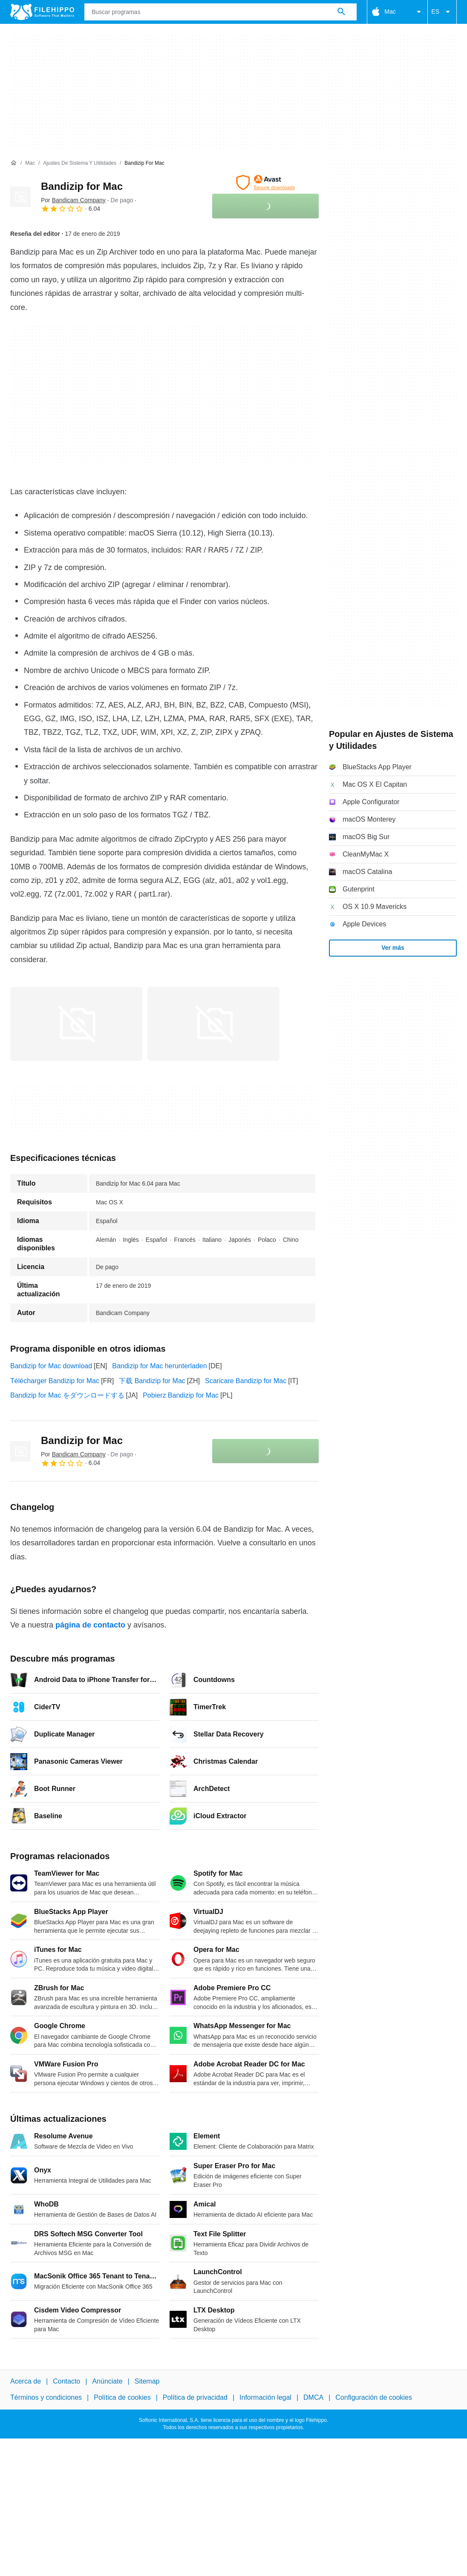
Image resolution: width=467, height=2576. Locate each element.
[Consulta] (220, 11)
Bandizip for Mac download (51, 1366)
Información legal (265, 2397)
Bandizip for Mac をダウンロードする (67, 1395)
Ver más (392, 947)
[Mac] (30, 163)
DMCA (313, 2397)
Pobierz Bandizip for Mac (181, 1395)
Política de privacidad (195, 2397)
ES (442, 12)
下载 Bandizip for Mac (152, 1380)
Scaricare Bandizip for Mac (245, 1380)
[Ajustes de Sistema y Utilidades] (79, 163)
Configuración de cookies (373, 2397)
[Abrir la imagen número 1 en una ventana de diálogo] (213, 1024)
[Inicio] (13, 163)
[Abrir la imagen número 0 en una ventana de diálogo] (76, 1024)
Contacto (66, 2381)
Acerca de (25, 2381)
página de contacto (90, 1625)
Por (73, 200)
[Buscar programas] (341, 11)
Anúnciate (107, 2381)
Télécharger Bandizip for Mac (54, 1380)
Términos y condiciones (46, 2397)
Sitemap (147, 2381)
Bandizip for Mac (82, 186)
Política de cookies (122, 2397)
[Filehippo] (42, 12)
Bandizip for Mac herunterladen (159, 1366)
